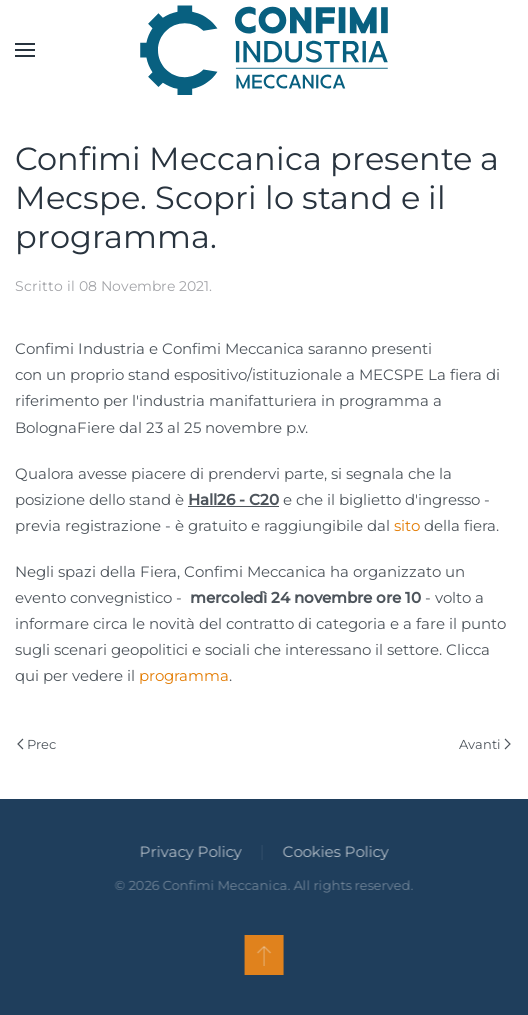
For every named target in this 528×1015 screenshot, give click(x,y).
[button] (25, 50)
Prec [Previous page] (36, 744)
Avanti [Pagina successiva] (485, 744)
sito (407, 525)
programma (184, 675)
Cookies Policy (334, 851)
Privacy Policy (189, 851)
